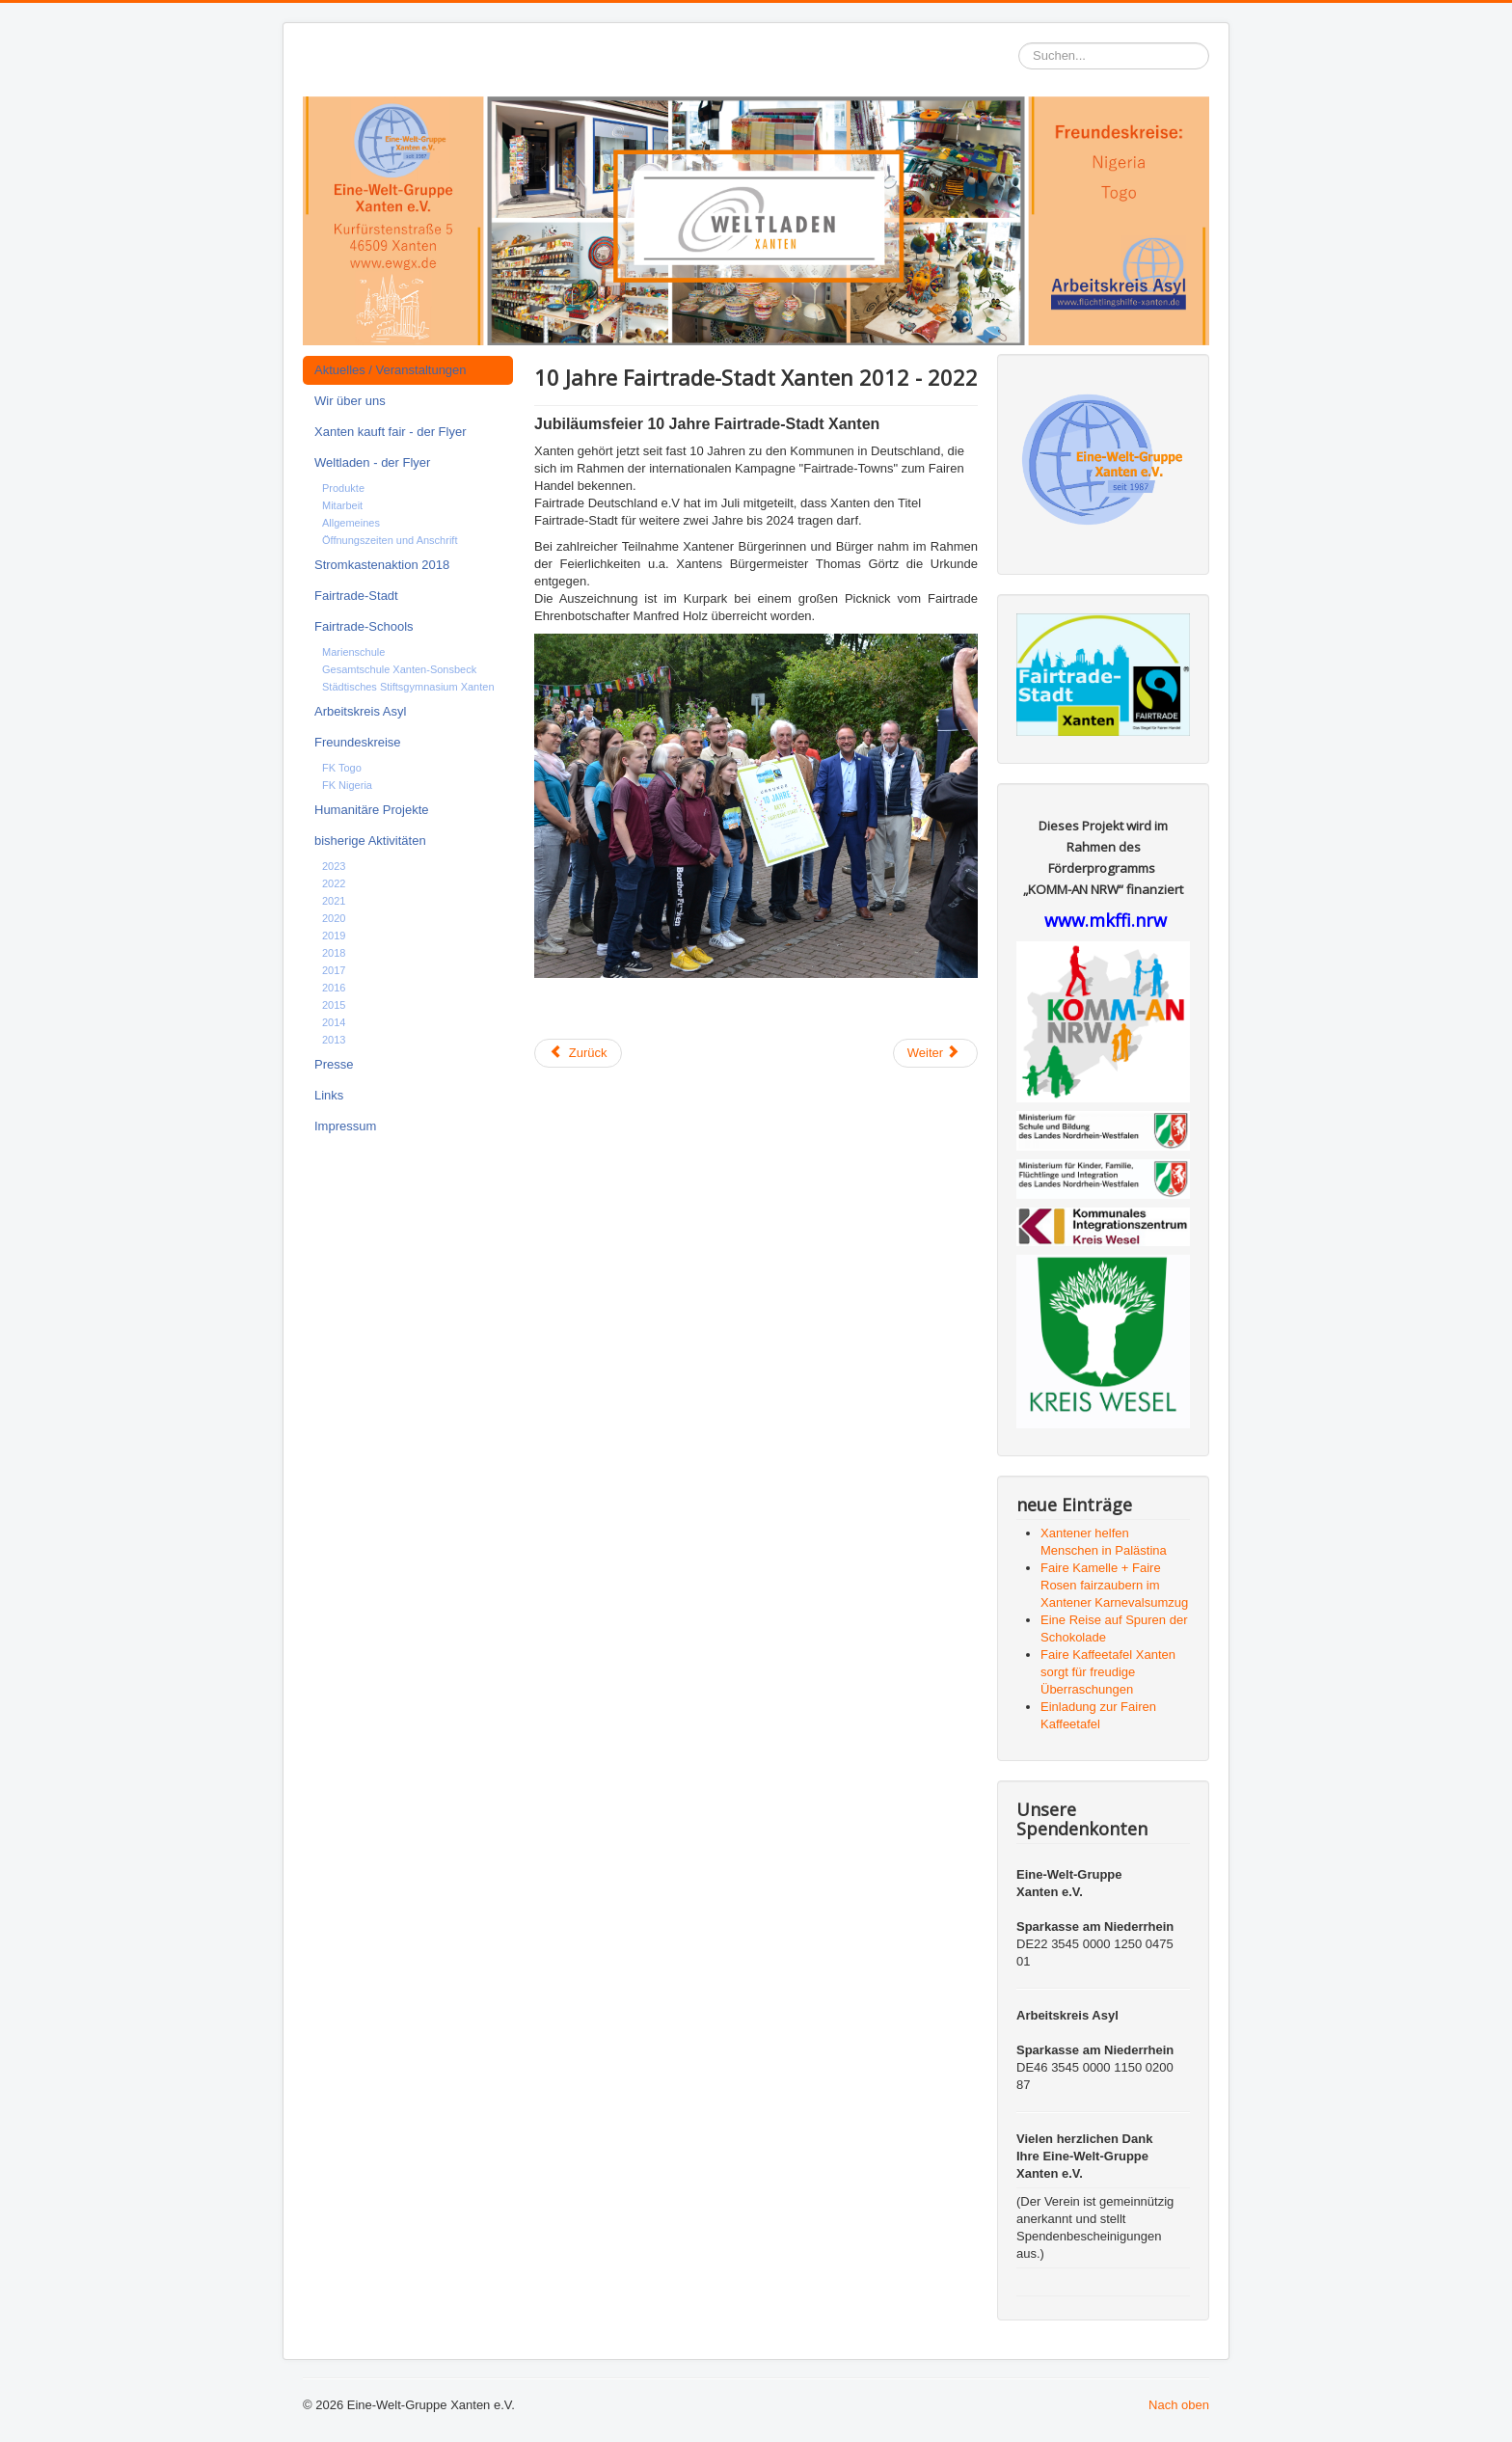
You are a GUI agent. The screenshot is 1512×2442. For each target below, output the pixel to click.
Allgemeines (351, 523)
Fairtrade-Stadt (356, 595)
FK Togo (342, 767)
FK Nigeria (347, 785)
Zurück (578, 1052)
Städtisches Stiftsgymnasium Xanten (408, 686)
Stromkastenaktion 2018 (381, 564)
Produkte (343, 488)
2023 (333, 866)
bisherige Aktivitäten (370, 840)
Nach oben (1178, 2405)
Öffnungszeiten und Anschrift (389, 540)
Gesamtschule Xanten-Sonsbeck (399, 669)
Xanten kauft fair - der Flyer (390, 431)
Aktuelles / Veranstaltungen (390, 370)
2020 (333, 918)
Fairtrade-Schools (364, 626)
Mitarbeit (342, 505)
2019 (333, 935)
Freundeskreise (357, 742)
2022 (333, 883)
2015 (333, 1005)
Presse (333, 1064)
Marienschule (353, 652)
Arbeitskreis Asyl (360, 711)
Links (328, 1095)
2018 (333, 953)
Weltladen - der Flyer (372, 462)
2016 (333, 987)
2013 (333, 1039)
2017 (333, 970)
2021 (333, 901)
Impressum (345, 1126)
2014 (333, 1022)
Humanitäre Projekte (371, 809)
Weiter (933, 1052)
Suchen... (1018, 42)
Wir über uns (350, 400)
